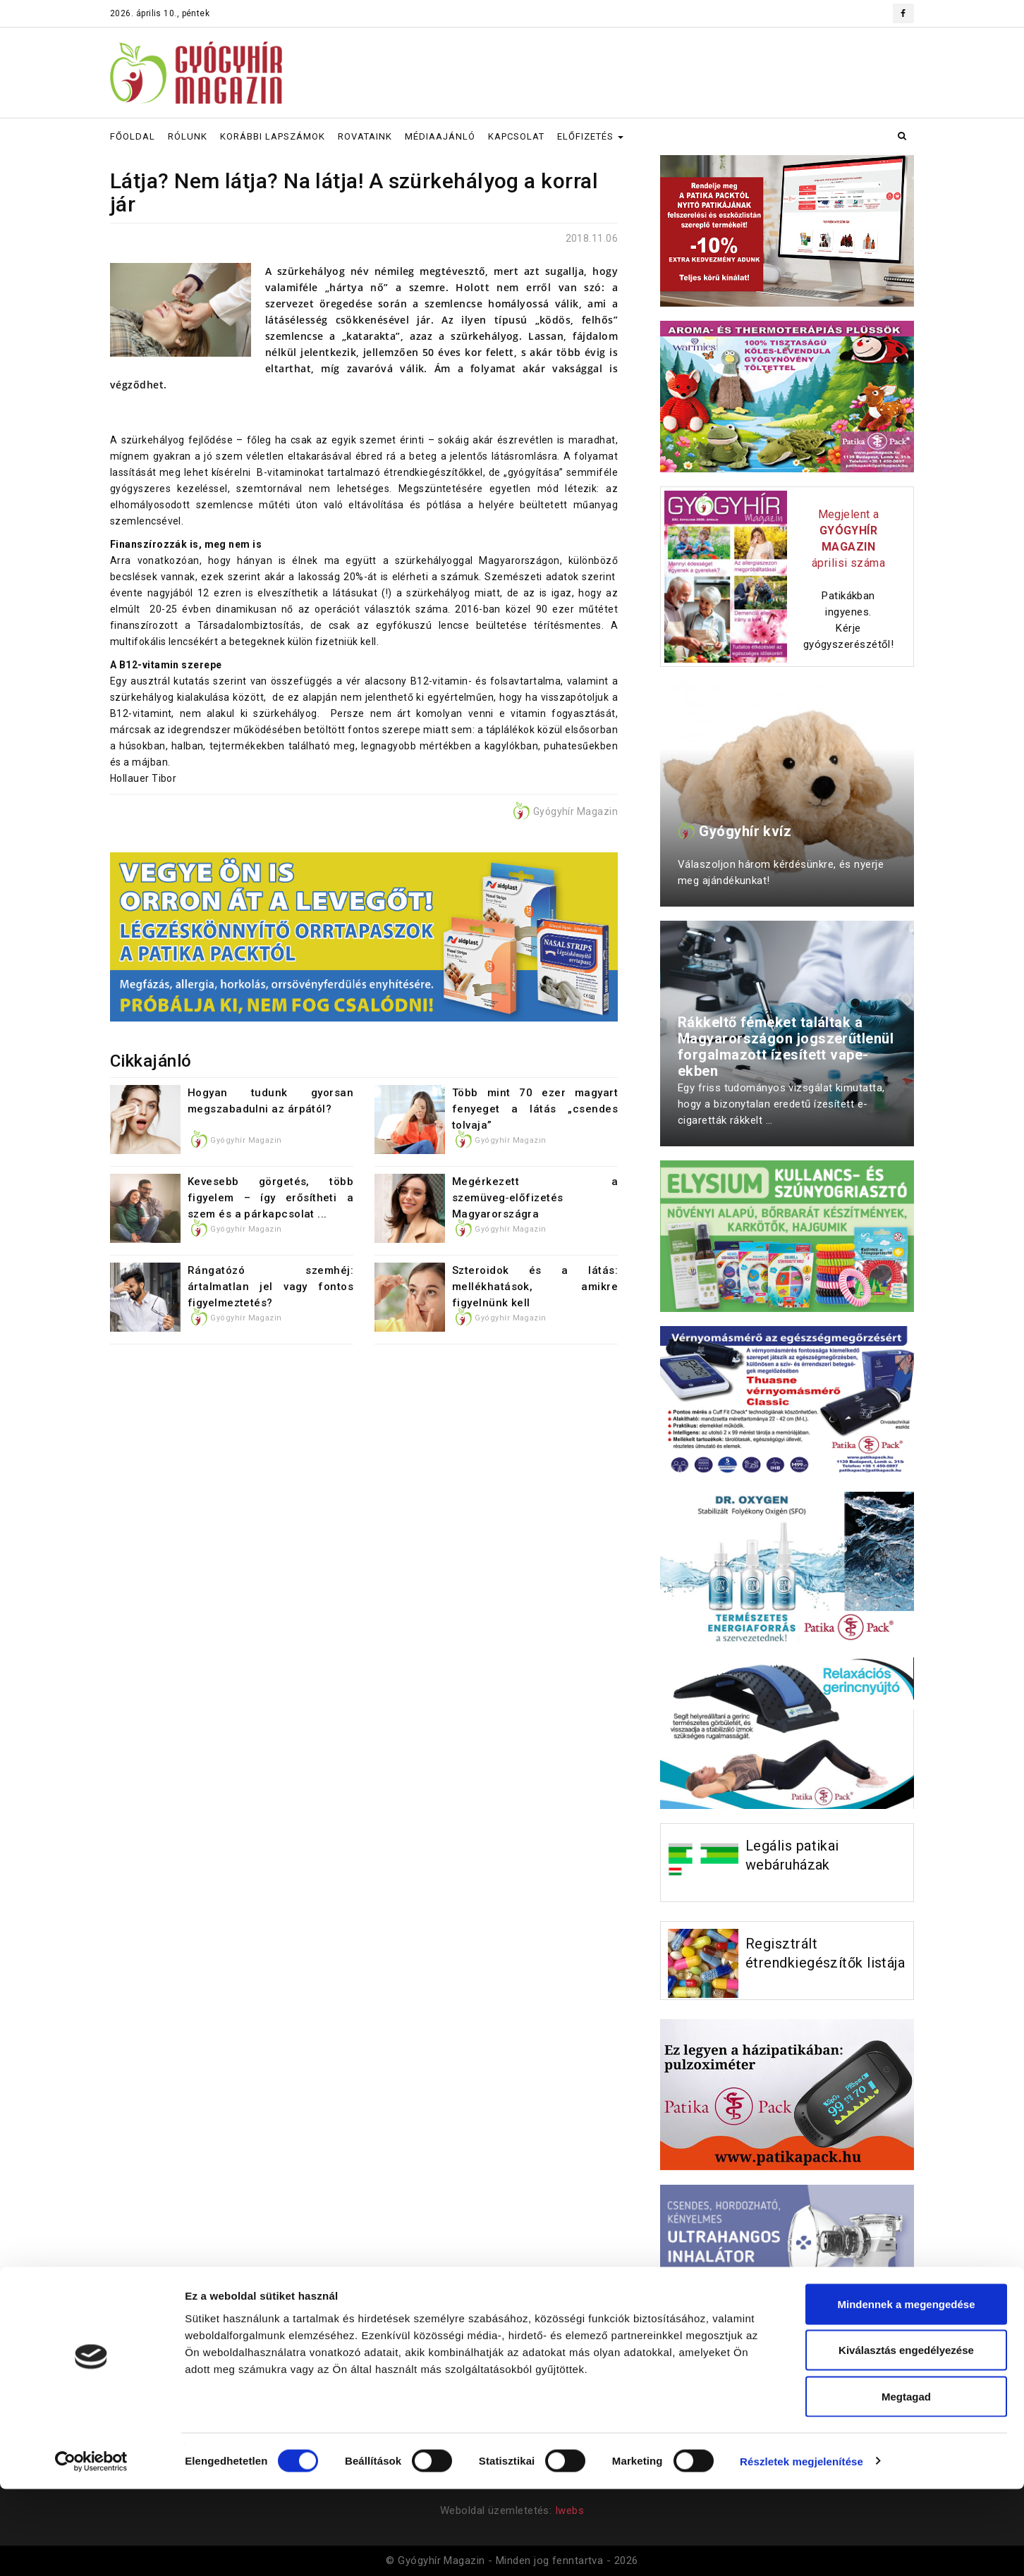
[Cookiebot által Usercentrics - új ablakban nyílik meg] (91, 2548)
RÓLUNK (187, 136)
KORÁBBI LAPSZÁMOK (272, 136)
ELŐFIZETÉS (590, 136)
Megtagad (906, 2483)
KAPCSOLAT (516, 136)
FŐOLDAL (132, 136)
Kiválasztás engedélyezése (906, 2437)
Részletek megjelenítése (801, 2548)
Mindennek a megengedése (906, 2391)
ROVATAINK (365, 136)
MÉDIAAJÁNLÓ (440, 136)
